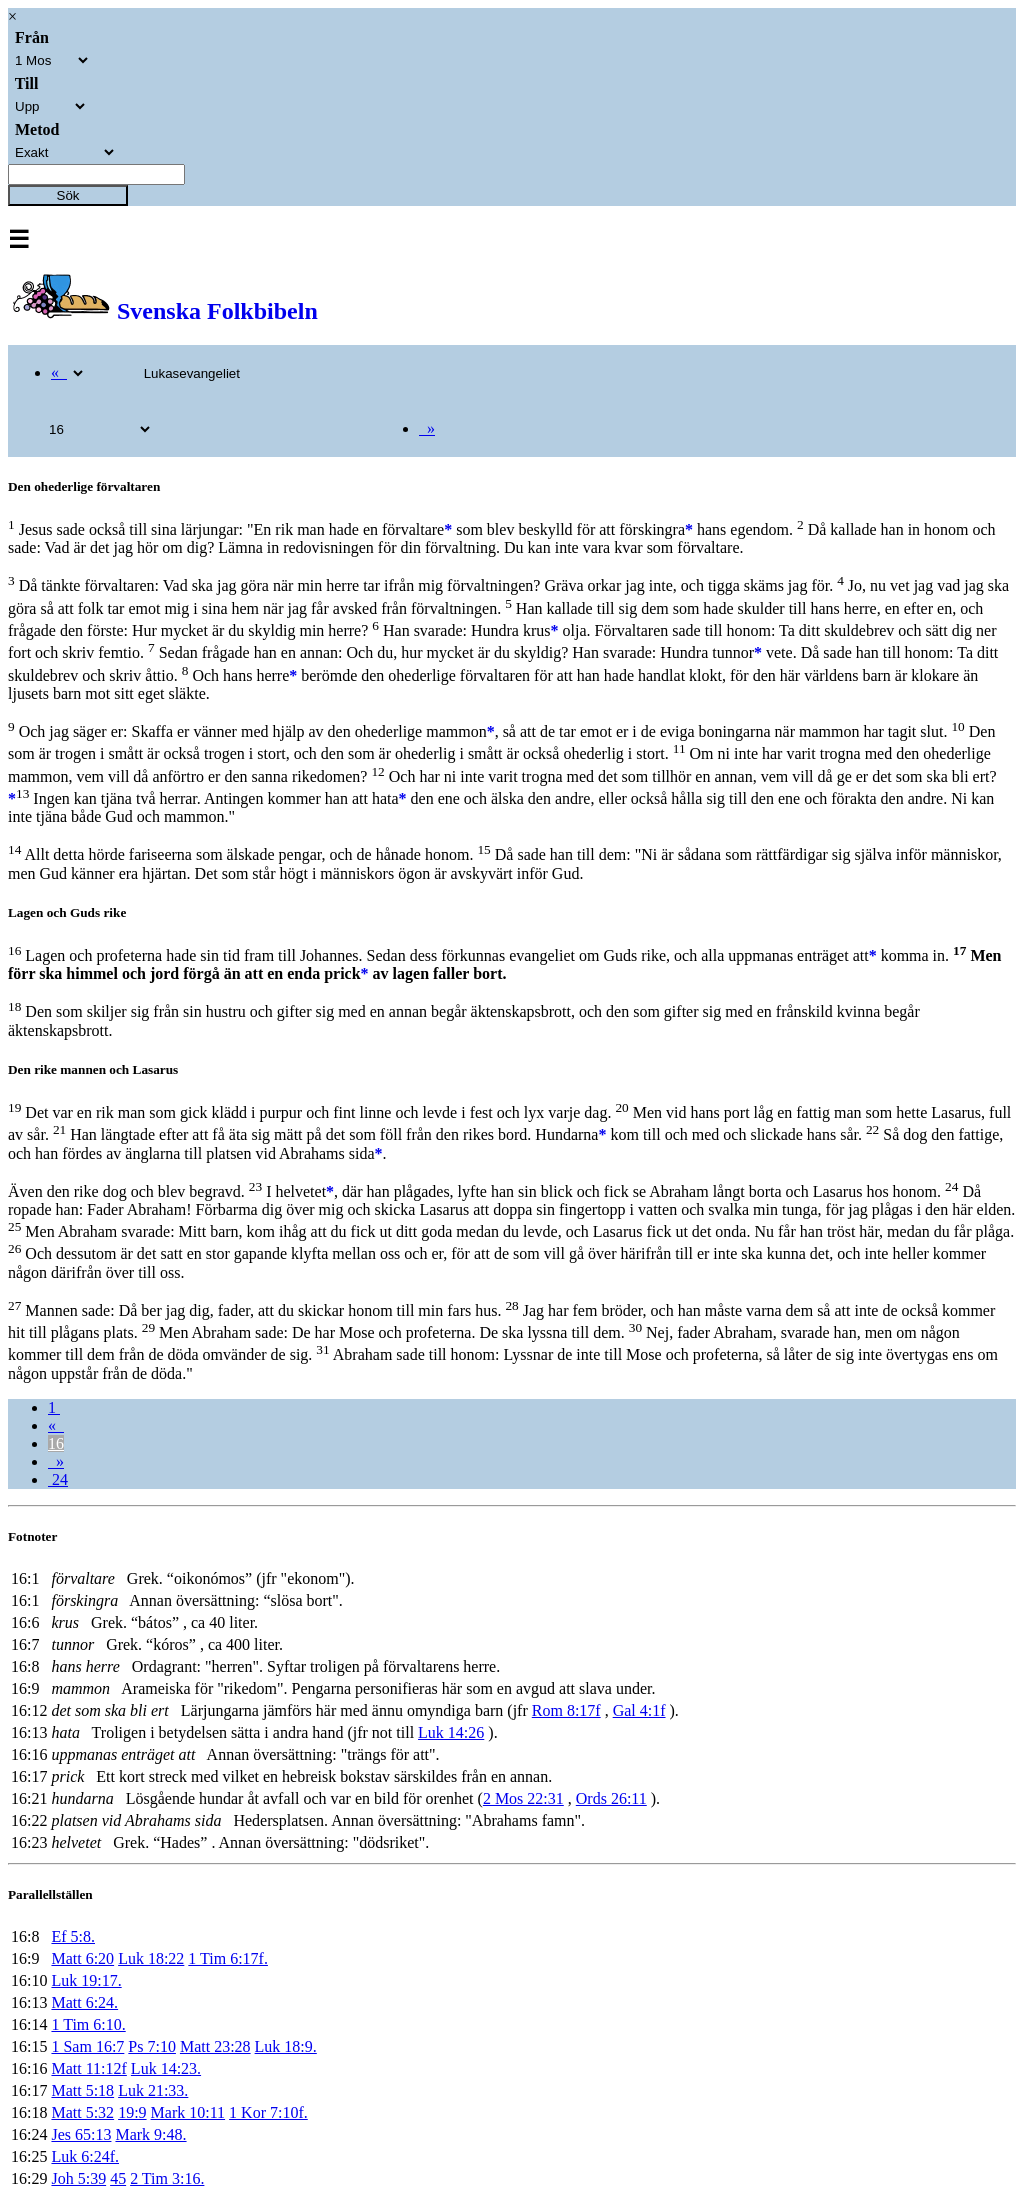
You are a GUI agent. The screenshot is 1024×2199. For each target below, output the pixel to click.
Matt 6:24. (84, 2002)
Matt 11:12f (88, 2068)
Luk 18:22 (151, 1958)
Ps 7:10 (152, 2046)
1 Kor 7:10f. (268, 2112)
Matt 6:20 (82, 1958)
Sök (68, 195)
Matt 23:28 (215, 2046)
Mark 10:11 (188, 2112)
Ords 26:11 (611, 1798)
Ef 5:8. (73, 1936)
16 (56, 1443)
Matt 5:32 (82, 2112)
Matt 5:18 (82, 2090)
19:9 (132, 2112)
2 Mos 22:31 (523, 1798)
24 (58, 1479)
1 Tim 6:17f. (228, 1958)
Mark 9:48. (150, 2134)
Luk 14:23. (166, 2068)
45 (118, 2178)
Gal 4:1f (639, 1710)
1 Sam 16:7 (87, 2046)
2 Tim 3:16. (167, 2178)
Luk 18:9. (286, 2046)
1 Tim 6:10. (88, 2024)
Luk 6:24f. (85, 2156)
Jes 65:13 (81, 2134)
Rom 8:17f (566, 1710)
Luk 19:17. (86, 1980)
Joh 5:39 (78, 2178)
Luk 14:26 (451, 1732)
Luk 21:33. (153, 2090)
